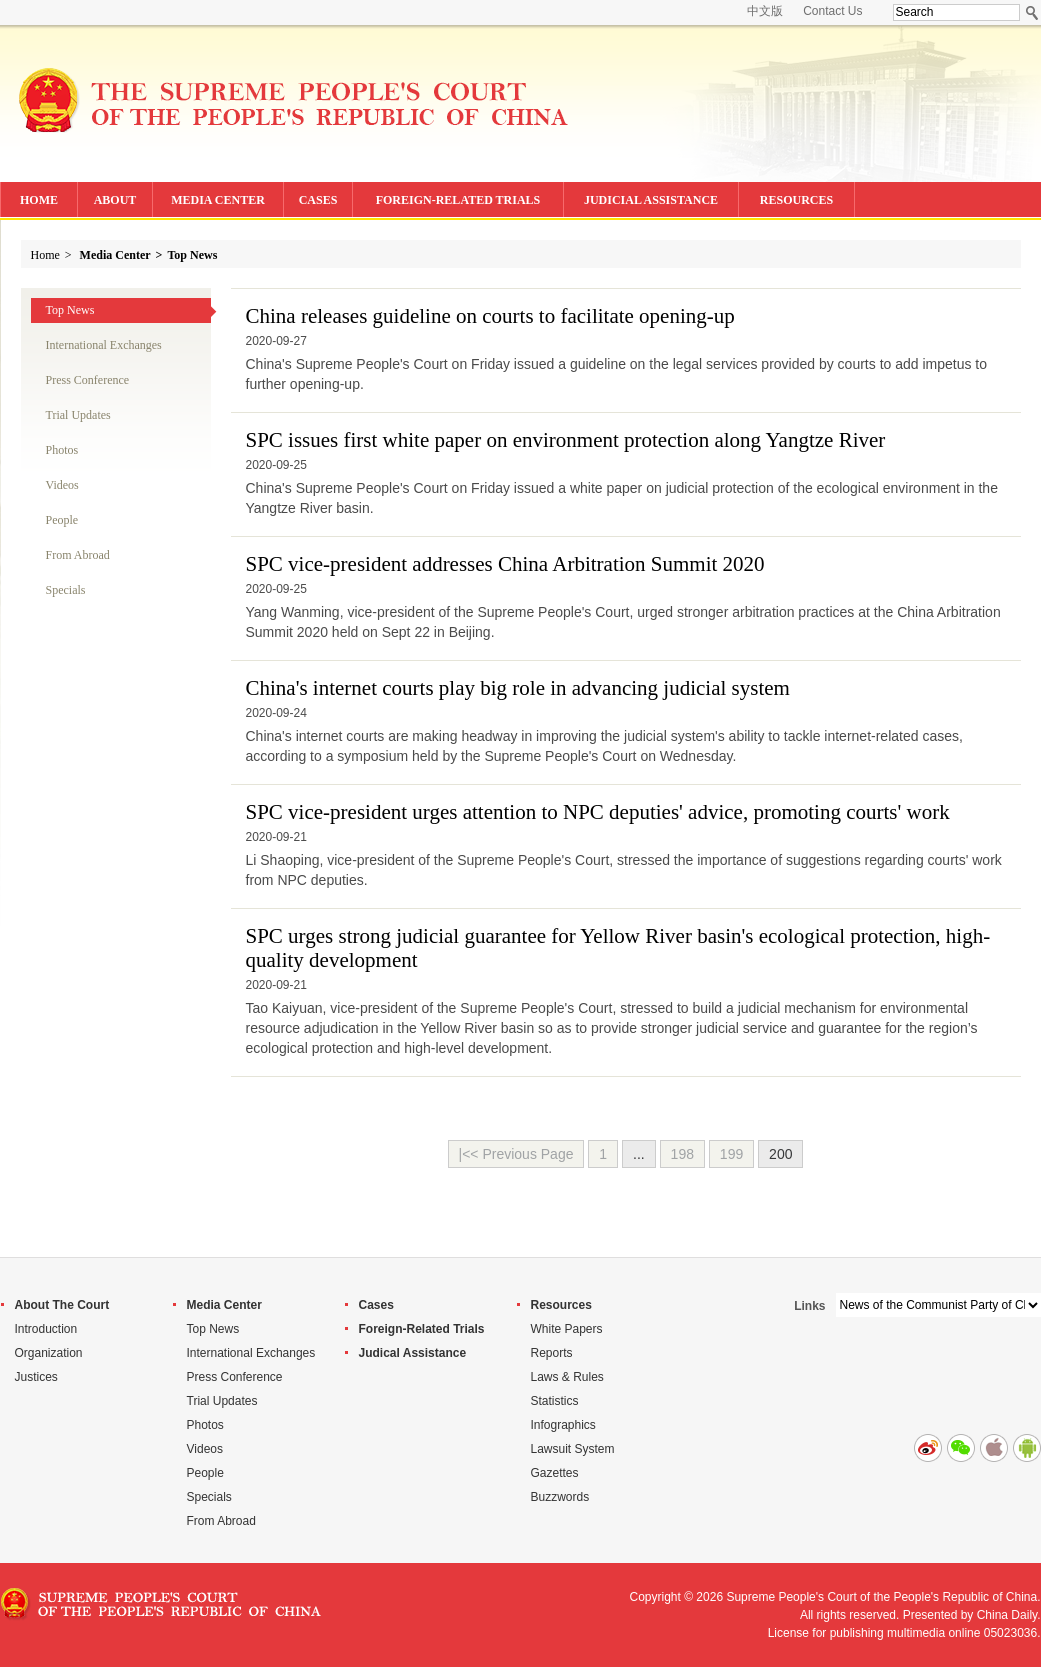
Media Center (115, 255)
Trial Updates (78, 415)
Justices (36, 1377)
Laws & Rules (567, 1377)
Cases (376, 1305)
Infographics (563, 1425)
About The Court (62, 1305)
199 (731, 1154)
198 (682, 1154)
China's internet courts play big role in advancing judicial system (518, 688)
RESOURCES (796, 200)
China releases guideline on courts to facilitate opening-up (490, 316)
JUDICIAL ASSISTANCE (651, 200)
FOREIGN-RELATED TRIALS (458, 200)
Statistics (555, 1401)
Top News (192, 255)
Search (1032, 12)
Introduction (46, 1329)
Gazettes (555, 1473)
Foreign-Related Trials (422, 1329)
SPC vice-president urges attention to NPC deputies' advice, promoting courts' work (598, 812)
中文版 (765, 11)
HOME (39, 200)
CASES (318, 200)
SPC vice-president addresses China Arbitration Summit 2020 (505, 564)
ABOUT (115, 200)
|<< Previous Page (516, 1154)
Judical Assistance (413, 1353)
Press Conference (88, 380)
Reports (552, 1353)
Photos (62, 450)
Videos (62, 485)
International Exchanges (104, 345)
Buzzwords (560, 1497)
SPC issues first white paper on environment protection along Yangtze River (566, 440)
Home (45, 255)
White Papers (567, 1329)
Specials (66, 590)
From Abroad (78, 555)
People (62, 520)
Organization (49, 1353)
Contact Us (832, 11)
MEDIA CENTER (218, 200)
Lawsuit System (573, 1449)
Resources (561, 1305)
